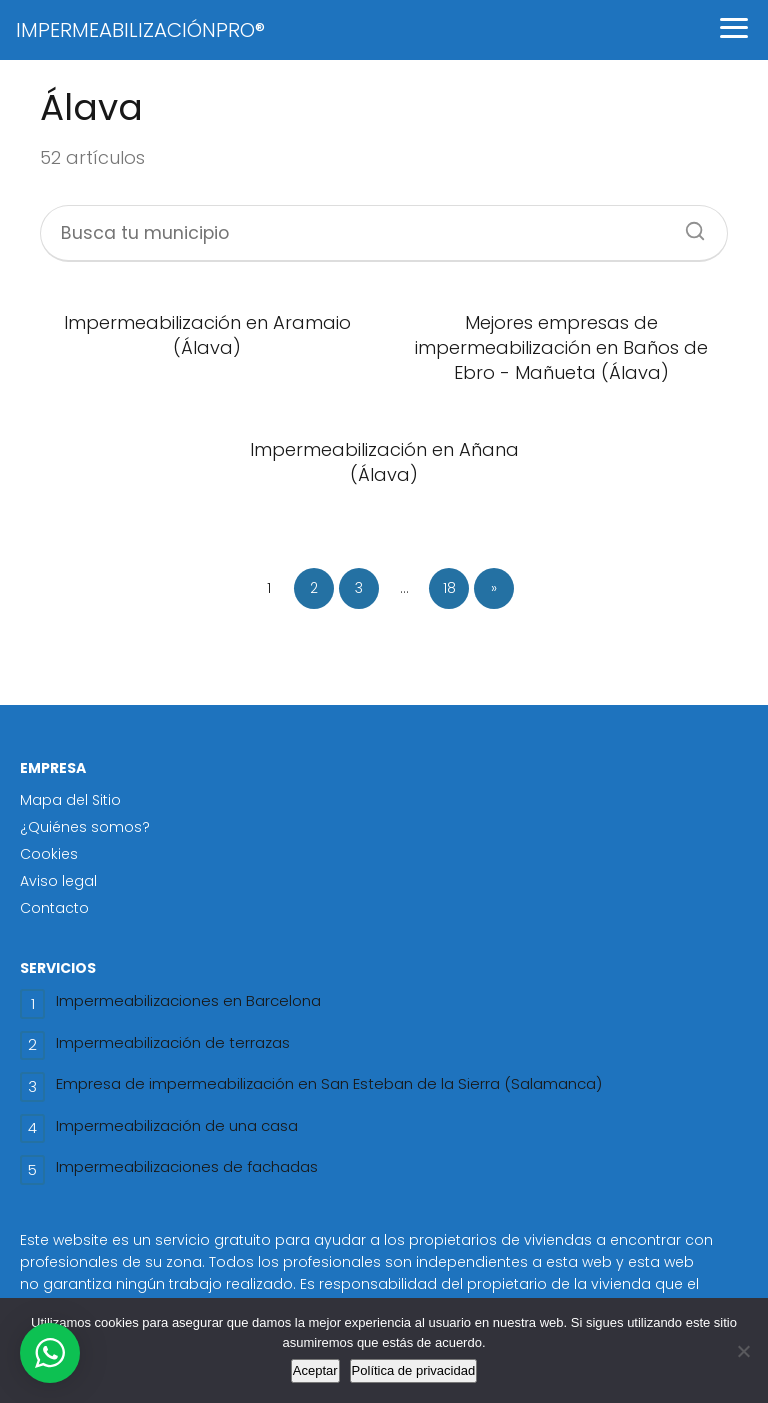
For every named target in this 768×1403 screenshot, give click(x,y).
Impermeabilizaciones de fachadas (187, 1166)
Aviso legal (58, 881)
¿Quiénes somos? (85, 827)
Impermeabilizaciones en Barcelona (188, 1000)
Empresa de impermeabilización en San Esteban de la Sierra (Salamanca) (329, 1083)
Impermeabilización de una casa (177, 1125)
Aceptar (315, 1370)
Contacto (54, 908)
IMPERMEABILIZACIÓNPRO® (140, 30)
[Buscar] (688, 225)
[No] (743, 1351)
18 (449, 588)
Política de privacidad (414, 1370)
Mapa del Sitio (70, 800)
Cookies (49, 854)
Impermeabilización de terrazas (173, 1042)
